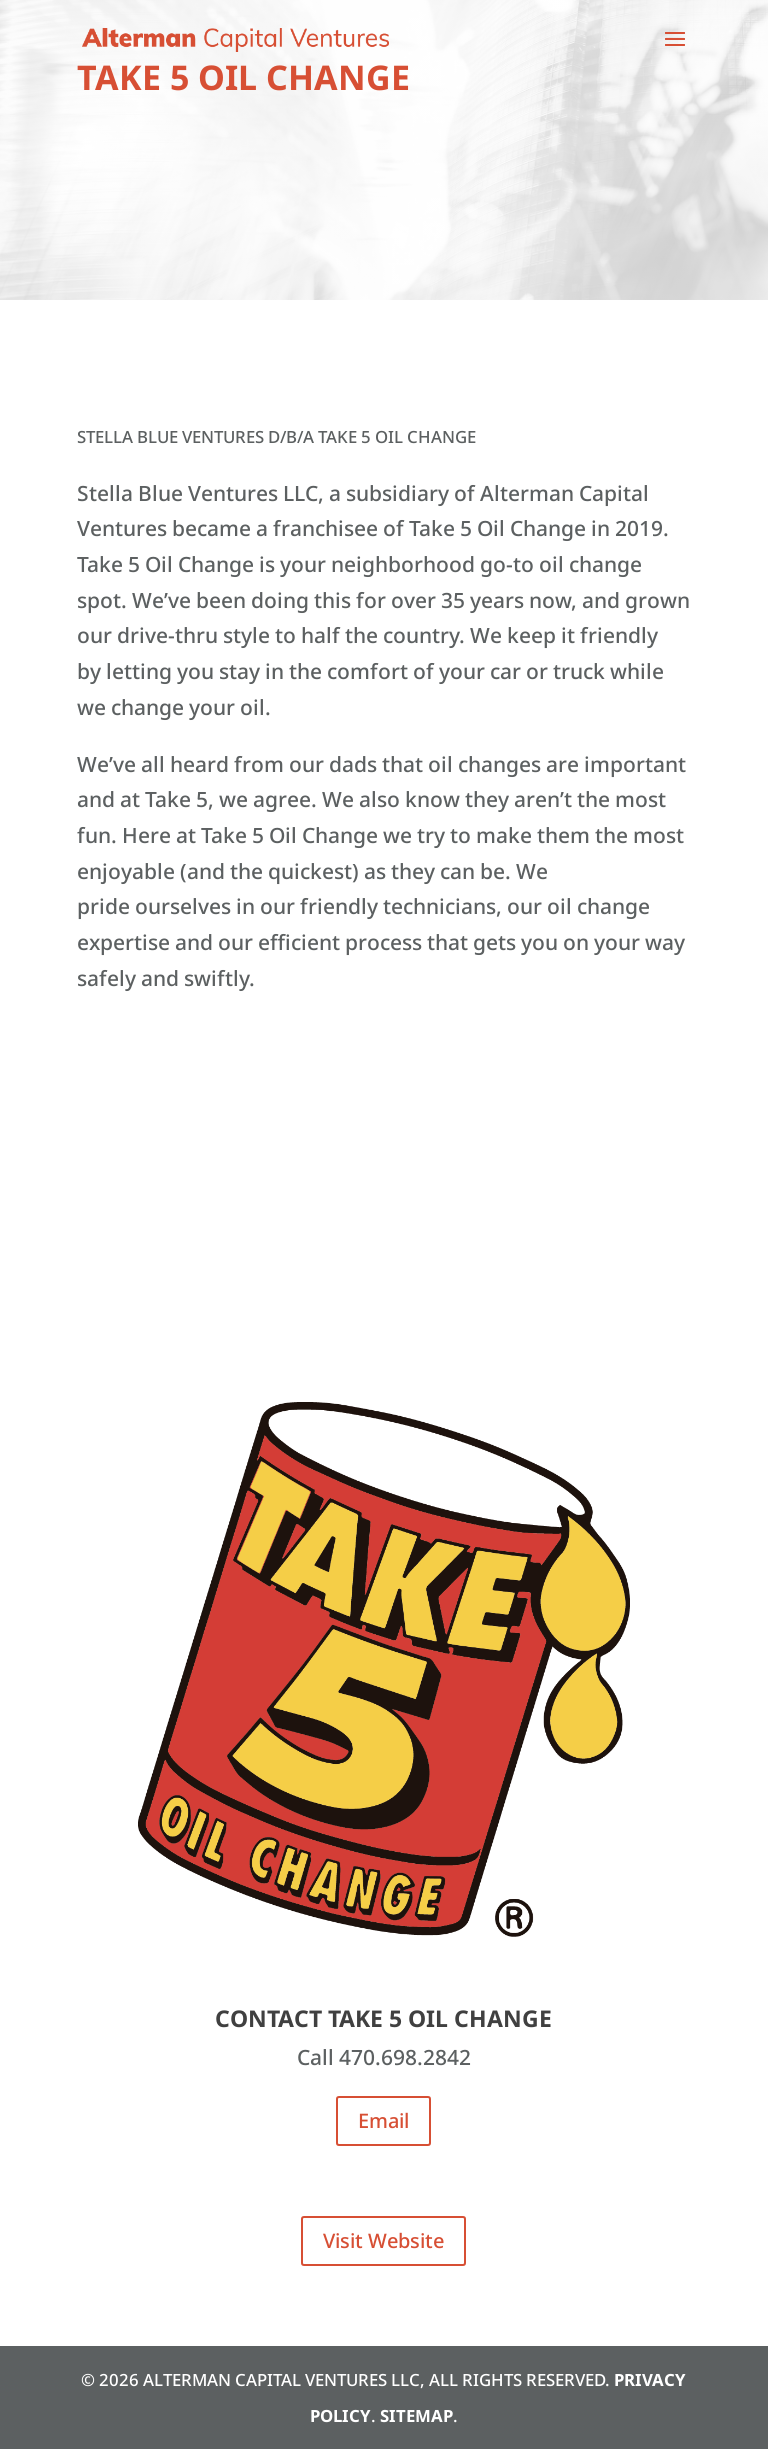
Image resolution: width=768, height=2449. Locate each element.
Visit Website (383, 2240)
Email (383, 2120)
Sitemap (416, 2415)
